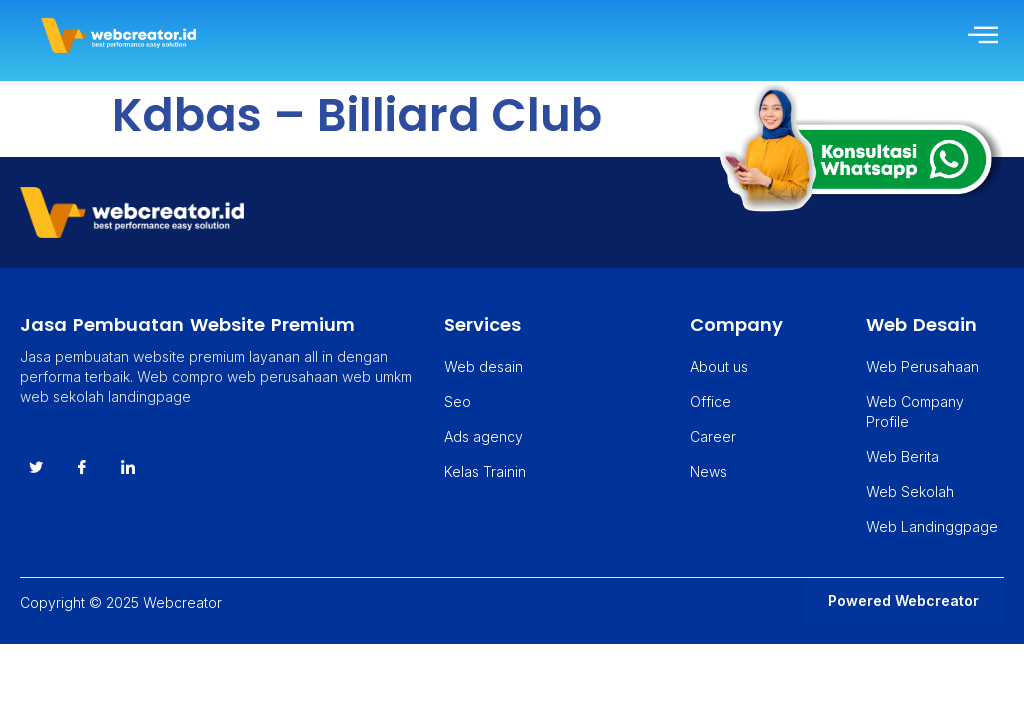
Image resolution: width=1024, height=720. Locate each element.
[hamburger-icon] (981, 35)
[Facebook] (82, 468)
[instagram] (128, 468)
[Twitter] (36, 468)
